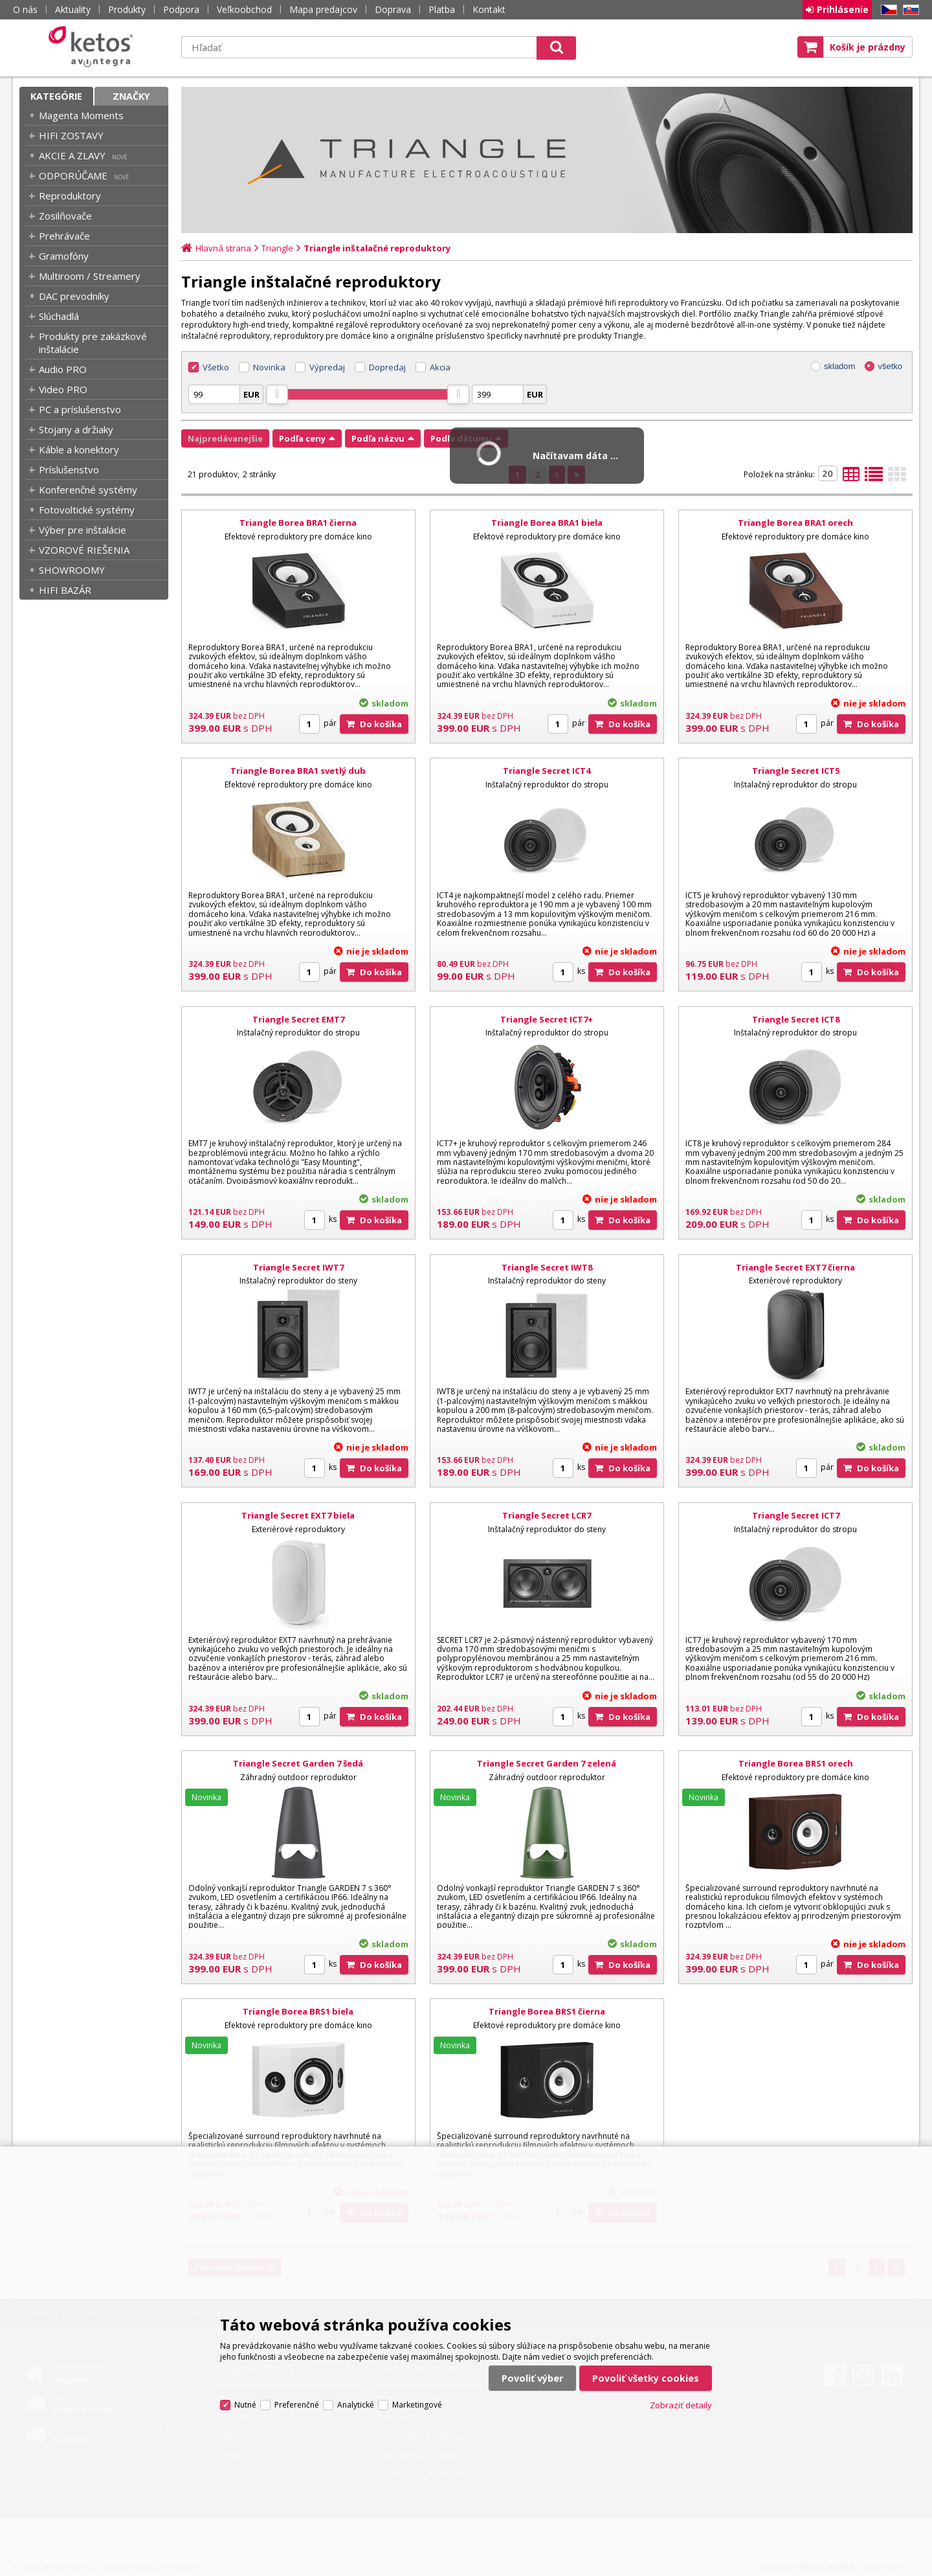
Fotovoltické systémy (87, 509)
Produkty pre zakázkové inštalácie (93, 343)
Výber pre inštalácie (82, 529)
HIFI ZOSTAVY (71, 135)
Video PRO (63, 389)
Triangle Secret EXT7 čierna (795, 1267)
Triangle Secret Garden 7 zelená (546, 1763)
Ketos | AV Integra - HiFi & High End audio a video (93, 46)
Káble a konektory (79, 449)
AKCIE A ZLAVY (72, 155)
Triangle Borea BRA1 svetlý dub (298, 770)
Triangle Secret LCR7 (546, 1515)
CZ (887, 10)
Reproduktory (70, 195)
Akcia (440, 367)
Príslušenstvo (69, 469)
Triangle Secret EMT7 (298, 1019)
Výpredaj (327, 367)
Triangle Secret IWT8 (547, 1267)
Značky (131, 96)
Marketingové (417, 2404)
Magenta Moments (81, 115)
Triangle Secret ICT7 (795, 1515)
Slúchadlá (59, 316)
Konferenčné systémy (88, 489)
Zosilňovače (65, 215)
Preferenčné (296, 2404)
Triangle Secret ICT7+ (546, 1019)
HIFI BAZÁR (65, 589)
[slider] (277, 394)
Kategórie (56, 96)
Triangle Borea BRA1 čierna (298, 522)
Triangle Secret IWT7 (298, 1267)
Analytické (355, 2404)
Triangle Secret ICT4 (546, 770)
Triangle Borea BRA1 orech (795, 522)
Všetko (216, 367)
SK (909, 10)
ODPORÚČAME (73, 175)
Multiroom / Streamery (89, 275)
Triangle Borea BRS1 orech (795, 1763)
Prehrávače (64, 235)
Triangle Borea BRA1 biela (547, 522)
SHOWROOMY (72, 569)
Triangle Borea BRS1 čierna (547, 2011)
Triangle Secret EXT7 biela (298, 1515)
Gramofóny (64, 255)
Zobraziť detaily (681, 2405)
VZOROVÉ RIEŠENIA (84, 549)
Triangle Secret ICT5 (795, 770)
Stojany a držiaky (76, 429)
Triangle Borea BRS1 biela (298, 2011)
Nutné (245, 2404)
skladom (839, 366)
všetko (890, 366)
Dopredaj (387, 367)
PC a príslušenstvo (80, 409)
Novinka (269, 367)
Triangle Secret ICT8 (795, 1019)
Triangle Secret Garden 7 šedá (298, 1763)
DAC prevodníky (74, 295)
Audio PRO (63, 369)
